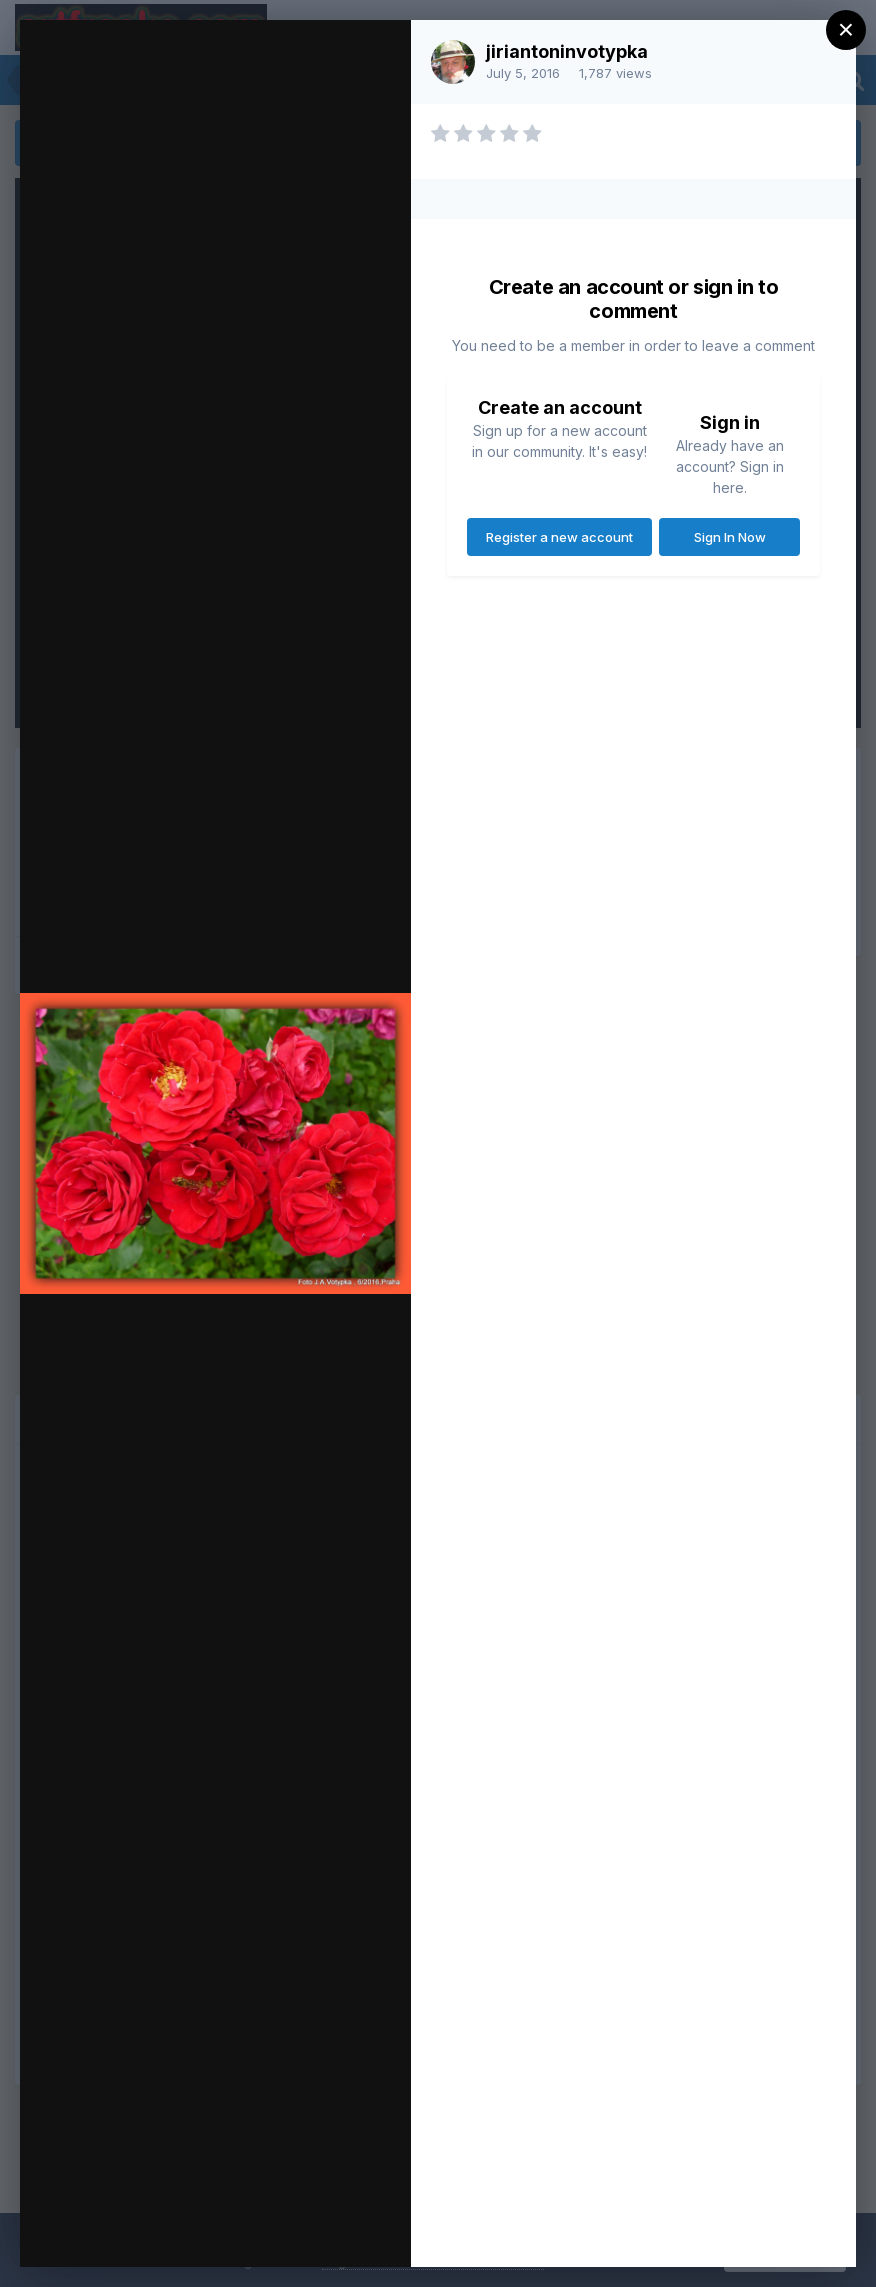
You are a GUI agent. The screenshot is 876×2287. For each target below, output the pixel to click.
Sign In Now (730, 537)
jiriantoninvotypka (567, 51)
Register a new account (559, 537)
